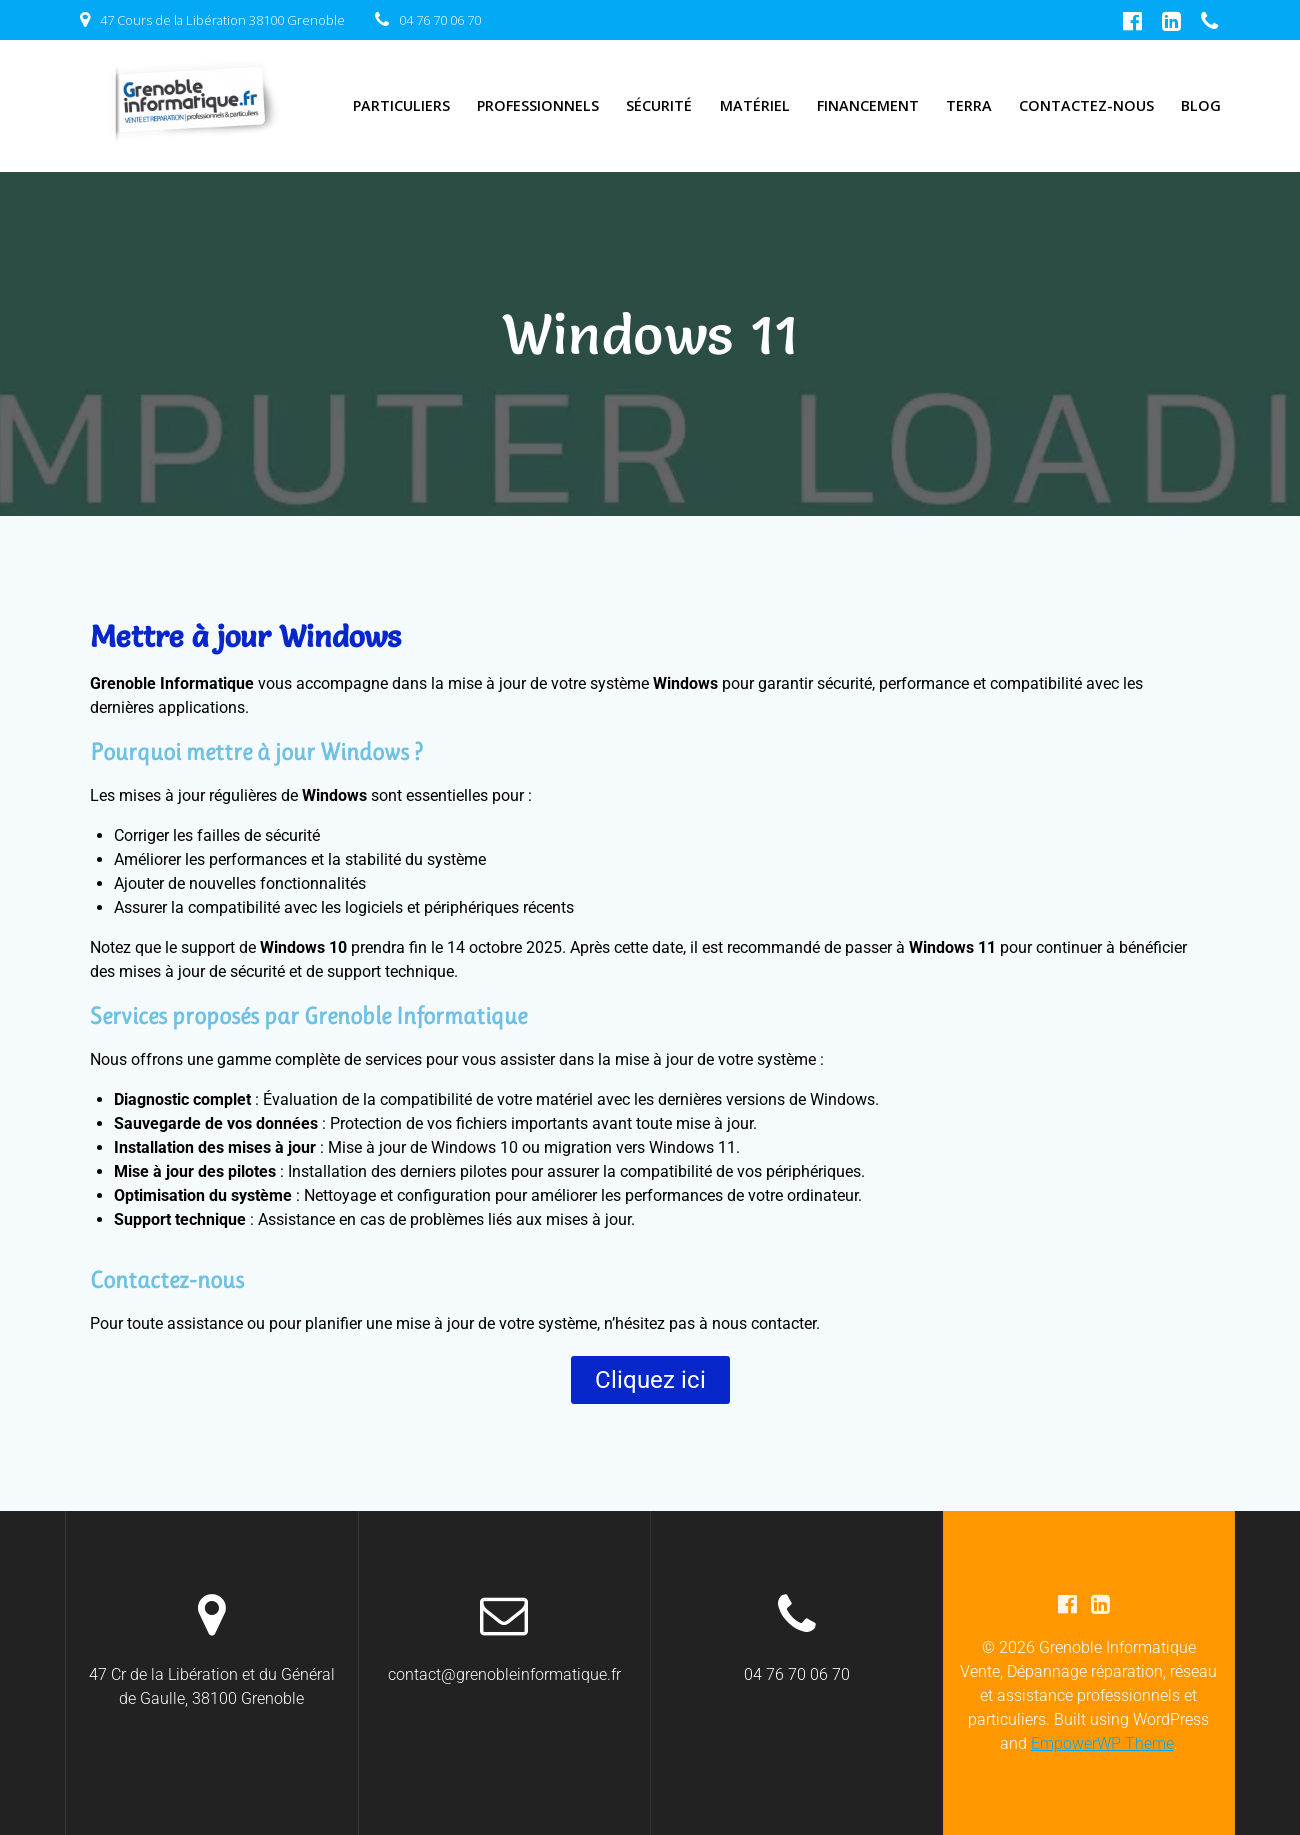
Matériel (755, 105)
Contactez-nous (1086, 105)
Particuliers (401, 105)
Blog (1201, 105)
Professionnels (538, 105)
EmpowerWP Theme (1102, 1743)
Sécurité (659, 105)
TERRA (969, 105)
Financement (868, 105)
